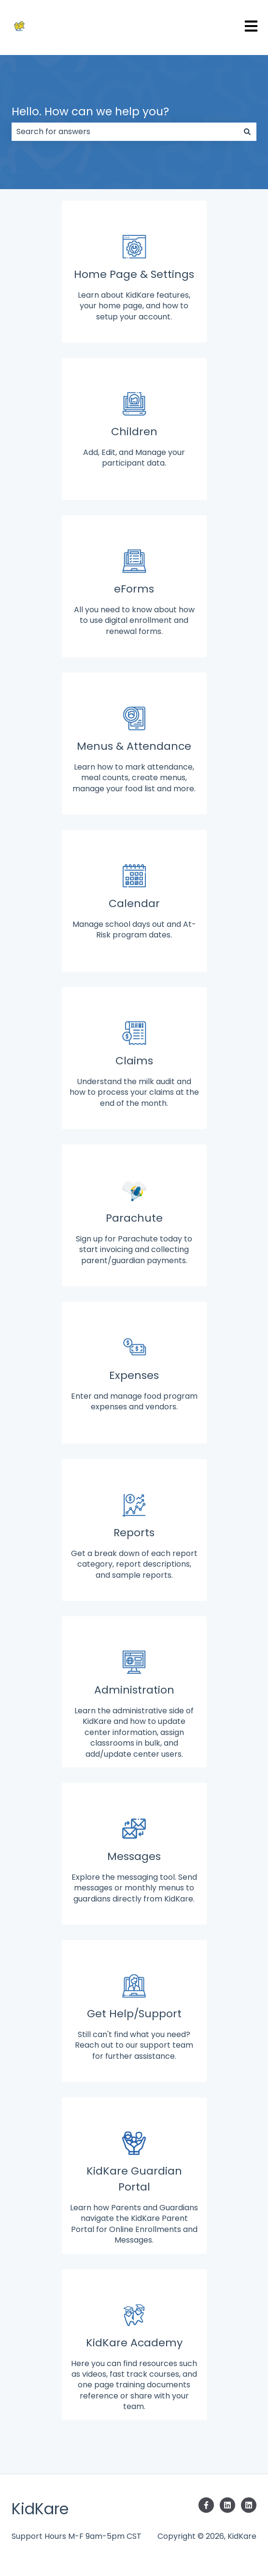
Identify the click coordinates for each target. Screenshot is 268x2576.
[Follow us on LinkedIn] (227, 2505)
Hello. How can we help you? (90, 111)
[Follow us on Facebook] (206, 2505)
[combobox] (125, 132)
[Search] (247, 132)
